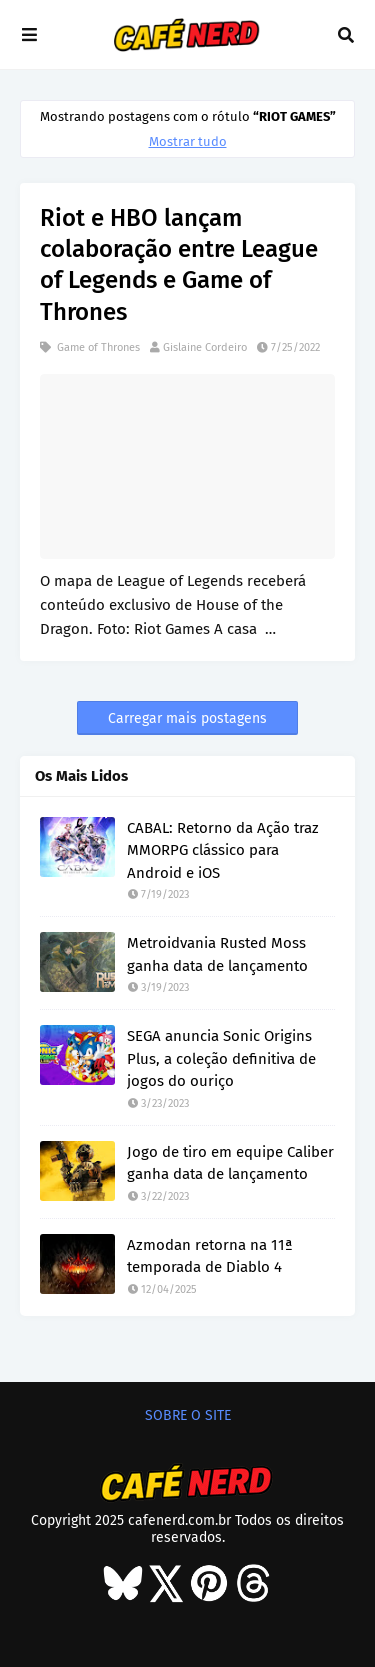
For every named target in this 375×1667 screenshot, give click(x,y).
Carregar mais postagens (187, 718)
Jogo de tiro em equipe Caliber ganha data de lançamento (230, 1163)
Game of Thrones (97, 347)
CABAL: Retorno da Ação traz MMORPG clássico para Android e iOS (223, 850)
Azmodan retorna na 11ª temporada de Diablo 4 (210, 1256)
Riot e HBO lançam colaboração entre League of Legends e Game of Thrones (179, 265)
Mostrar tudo (188, 141)
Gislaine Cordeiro (205, 347)
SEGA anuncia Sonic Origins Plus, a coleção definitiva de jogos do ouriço (221, 1058)
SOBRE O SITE (188, 1415)
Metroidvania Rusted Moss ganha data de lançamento (217, 954)
